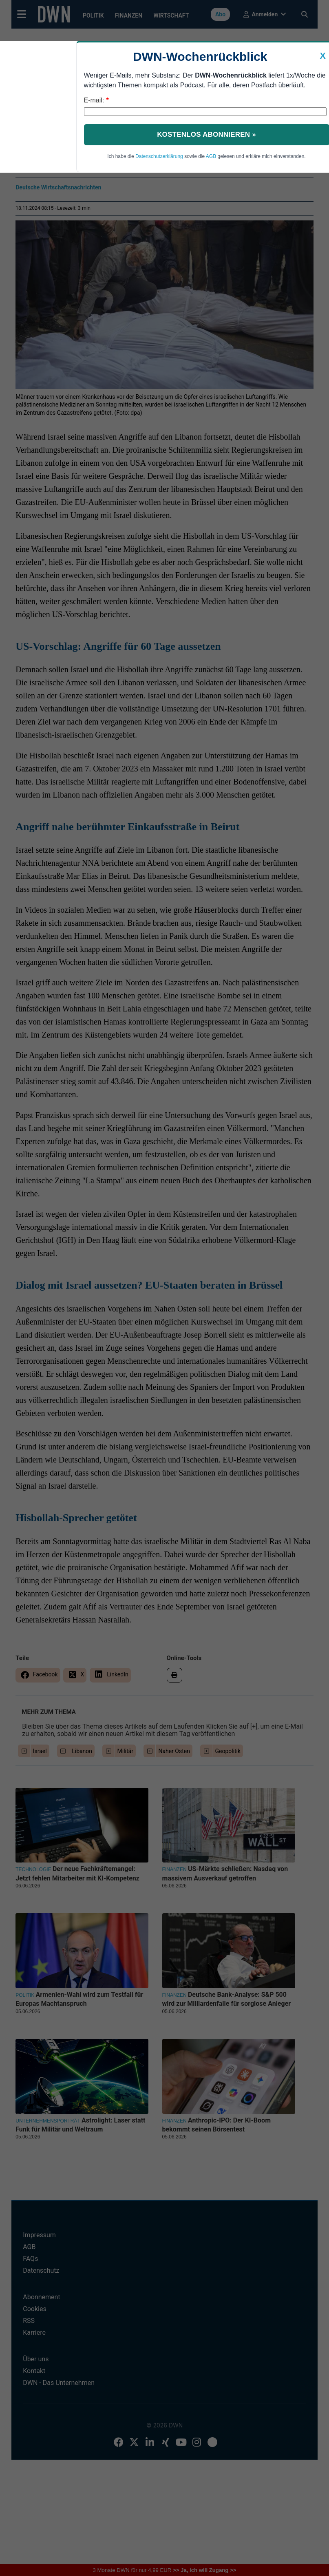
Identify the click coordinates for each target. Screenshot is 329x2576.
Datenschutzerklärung (159, 156)
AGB (211, 156)
